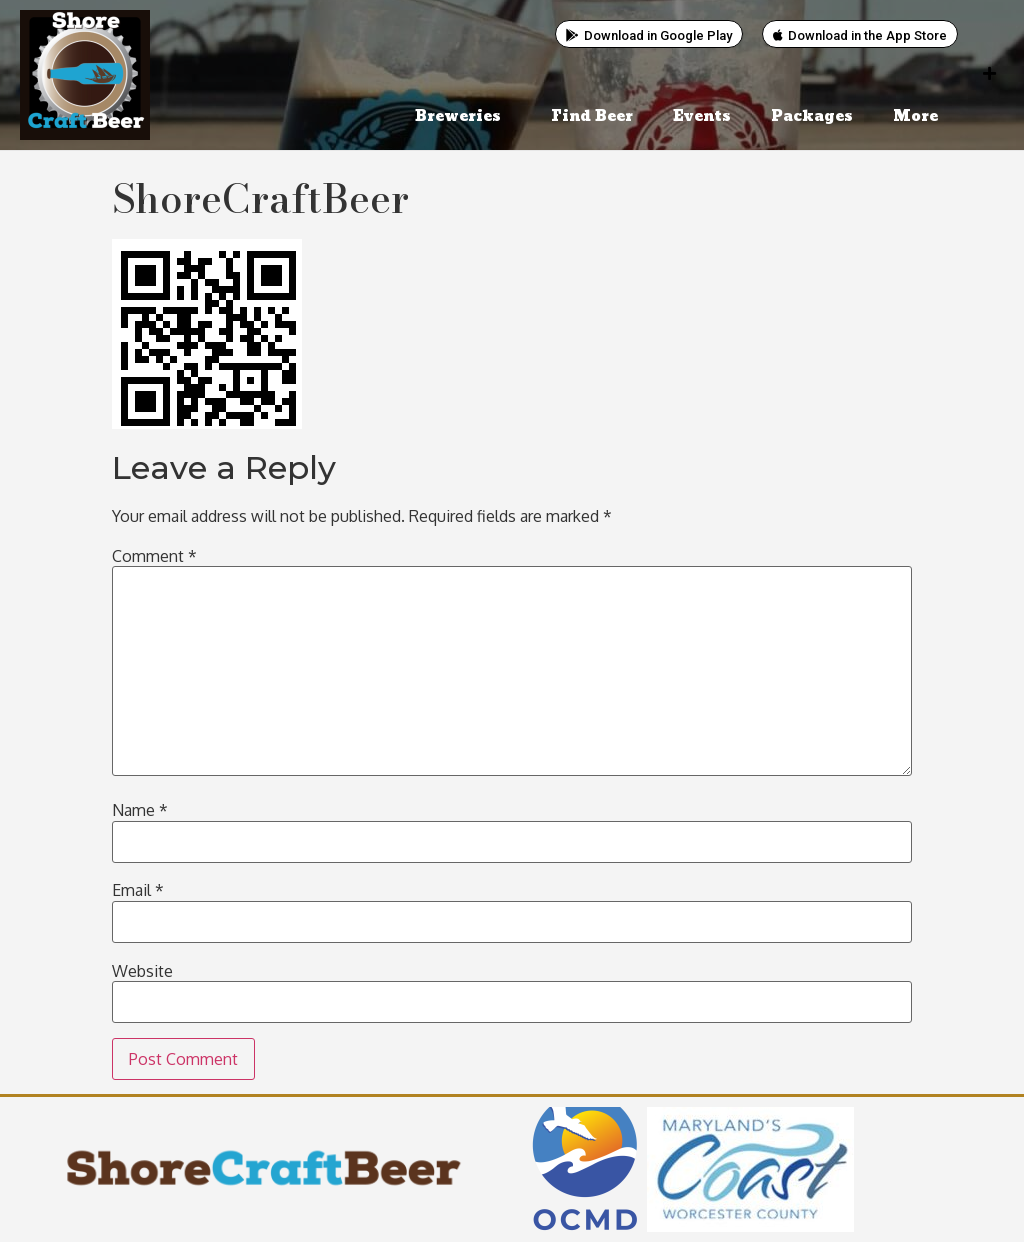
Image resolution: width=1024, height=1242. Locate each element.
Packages (812, 116)
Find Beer (592, 116)
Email (138, 890)
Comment (154, 556)
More (920, 116)
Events (702, 116)
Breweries (463, 116)
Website (142, 971)
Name (140, 810)
